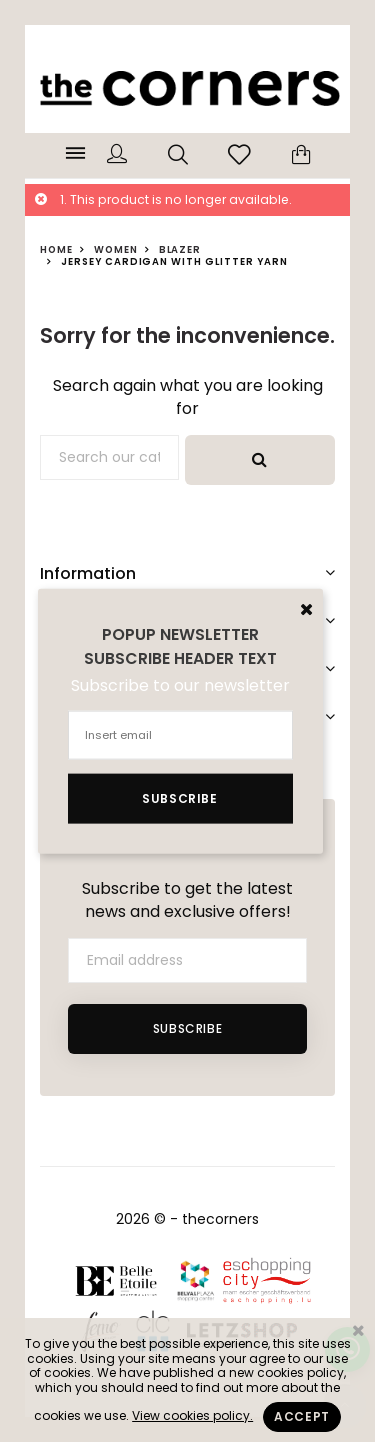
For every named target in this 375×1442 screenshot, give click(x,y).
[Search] (109, 458)
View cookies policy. (192, 1415)
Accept (302, 1416)
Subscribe (187, 1028)
